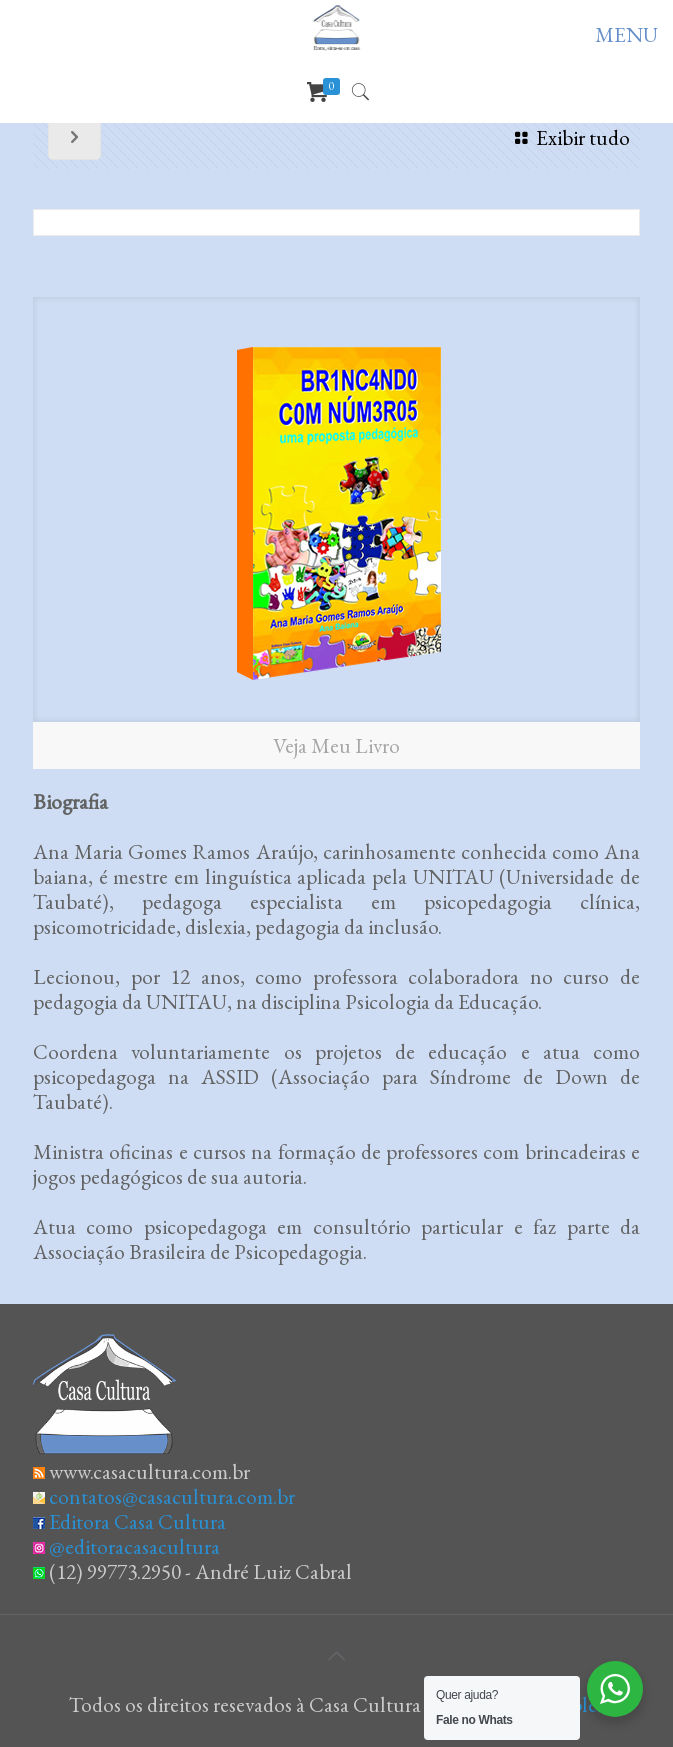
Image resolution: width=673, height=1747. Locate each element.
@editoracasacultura (134, 1546)
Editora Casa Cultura (137, 1521)
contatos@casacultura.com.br (172, 1496)
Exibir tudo (568, 137)
